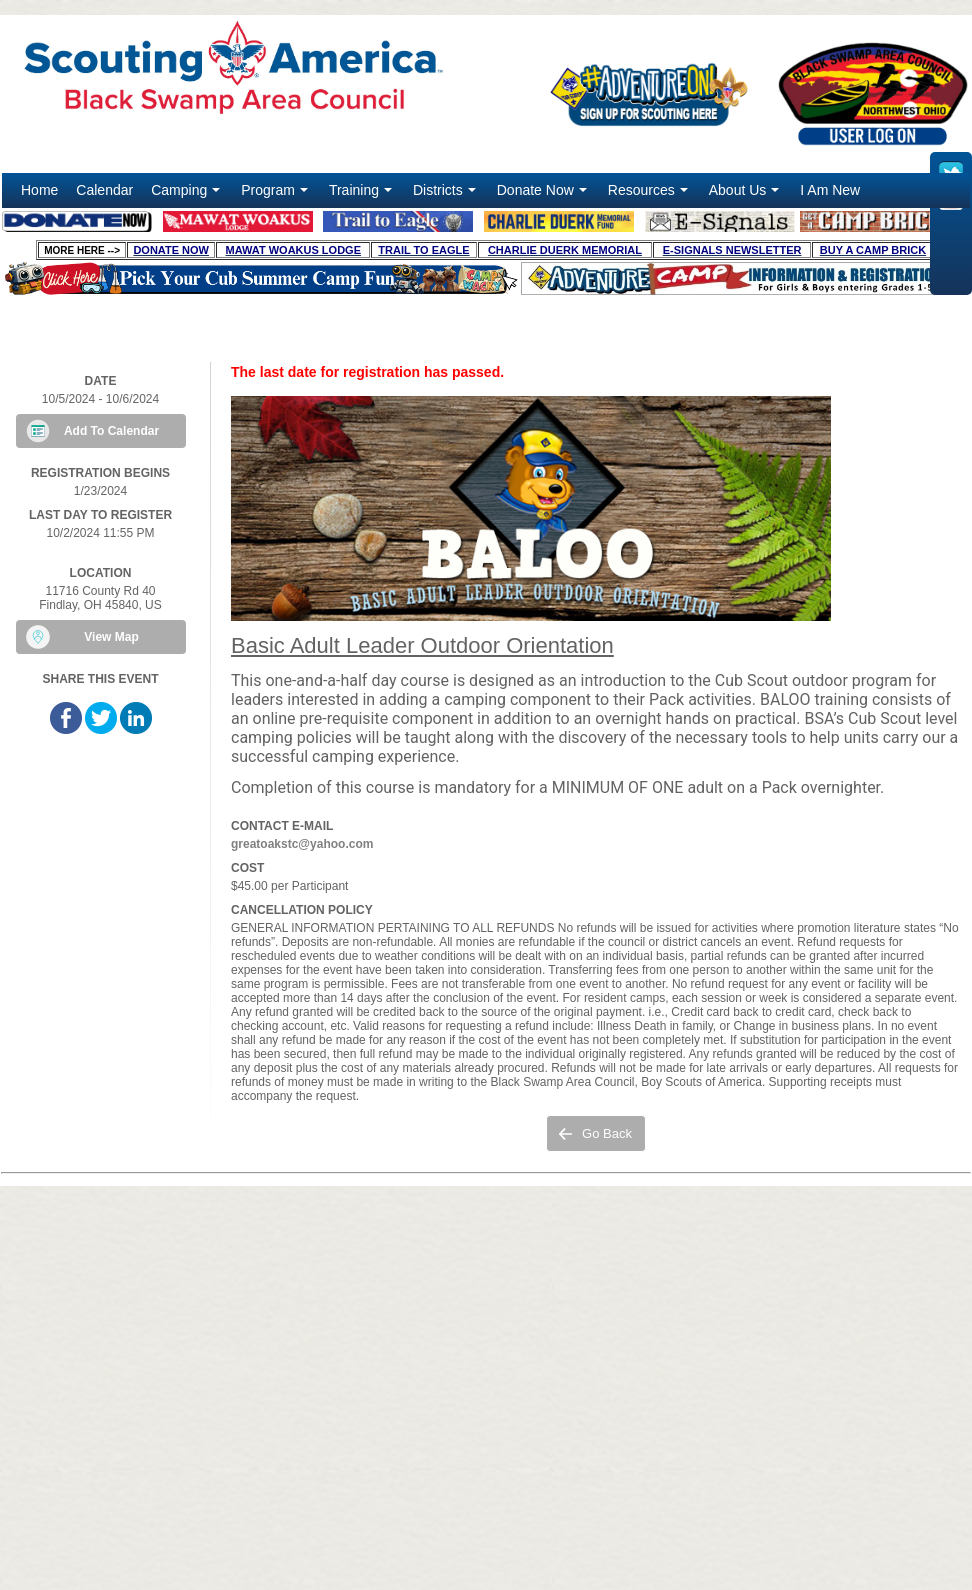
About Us (746, 195)
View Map (111, 637)
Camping (187, 195)
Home (39, 190)
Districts (446, 195)
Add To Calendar (111, 431)
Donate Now (544, 195)
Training (362, 195)
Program (276, 195)
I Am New (830, 190)
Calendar (104, 190)
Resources (650, 195)
